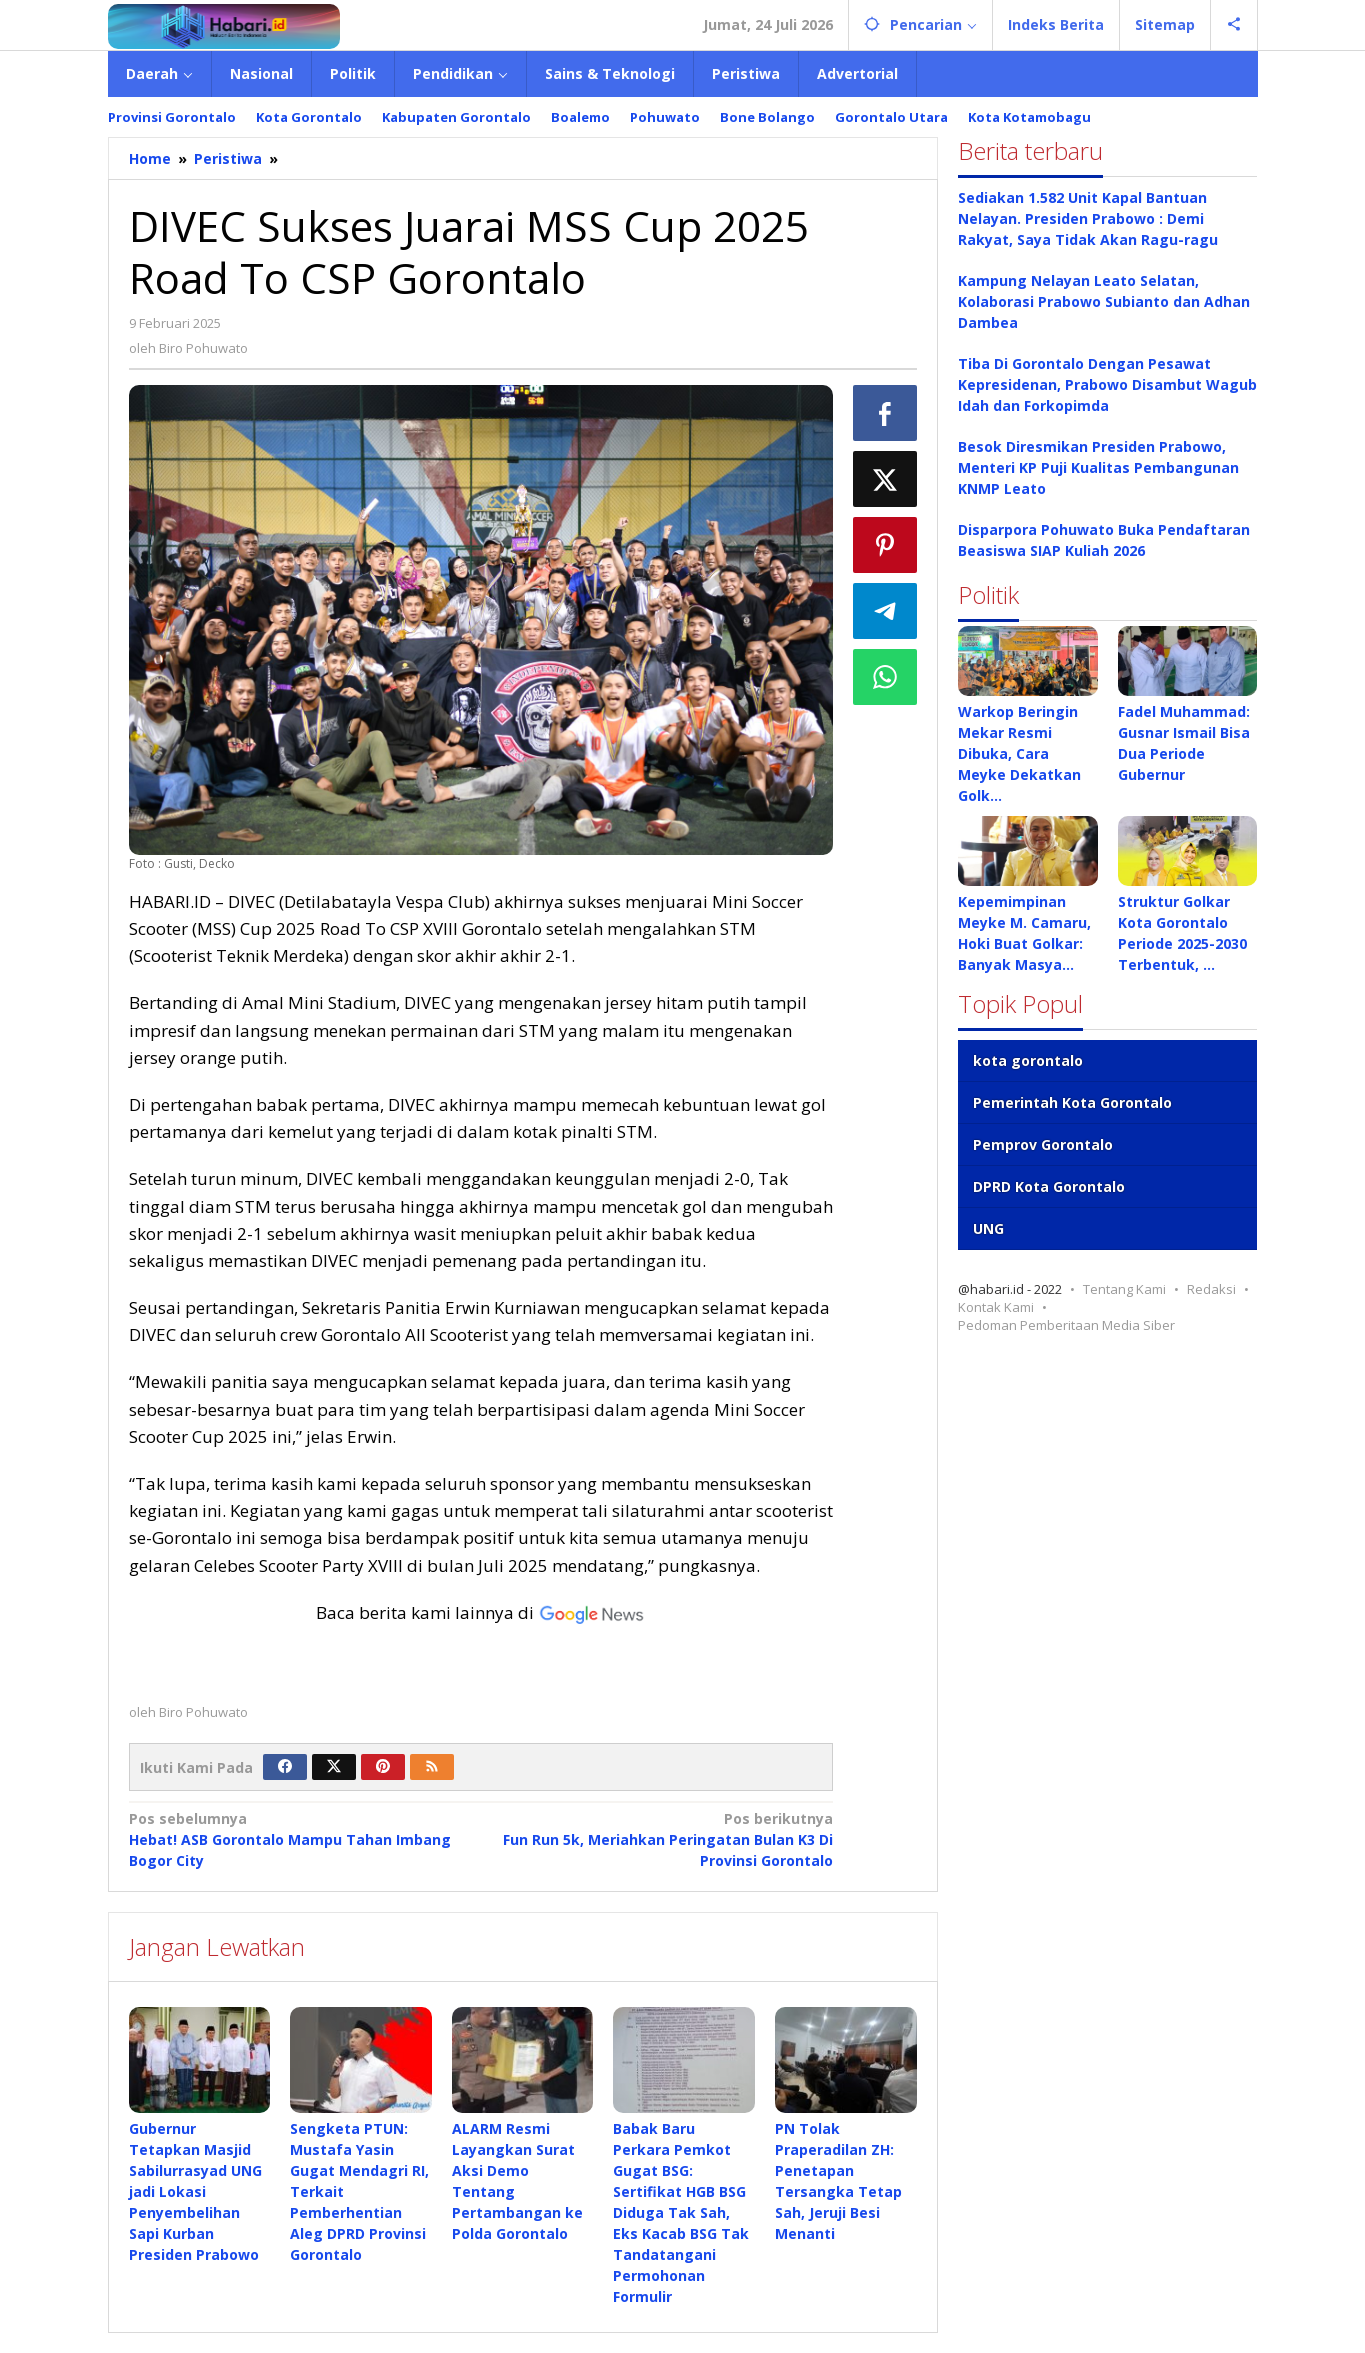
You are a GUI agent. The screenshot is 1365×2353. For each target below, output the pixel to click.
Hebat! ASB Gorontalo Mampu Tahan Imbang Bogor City (298, 1839)
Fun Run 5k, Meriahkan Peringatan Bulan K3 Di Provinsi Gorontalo (664, 1839)
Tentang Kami (1124, 1289)
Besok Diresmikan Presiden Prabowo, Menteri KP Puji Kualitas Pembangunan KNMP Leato (1098, 467)
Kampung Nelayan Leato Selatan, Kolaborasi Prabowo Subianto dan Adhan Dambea (1104, 301)
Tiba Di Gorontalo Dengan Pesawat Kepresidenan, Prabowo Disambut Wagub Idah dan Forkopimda (1107, 384)
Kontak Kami (996, 1307)
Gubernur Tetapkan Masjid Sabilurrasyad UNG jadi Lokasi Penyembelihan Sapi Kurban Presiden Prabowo (195, 2191)
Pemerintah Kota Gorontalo (1072, 1102)
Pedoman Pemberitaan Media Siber (1066, 1325)
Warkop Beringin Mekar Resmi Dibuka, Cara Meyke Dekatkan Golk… (1019, 753)
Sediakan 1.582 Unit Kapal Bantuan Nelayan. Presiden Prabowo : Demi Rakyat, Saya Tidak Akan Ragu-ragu (1088, 218)
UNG (988, 1228)
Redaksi (1211, 1289)
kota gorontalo (1028, 1060)
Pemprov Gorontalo (1043, 1144)
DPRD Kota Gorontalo (1049, 1186)
